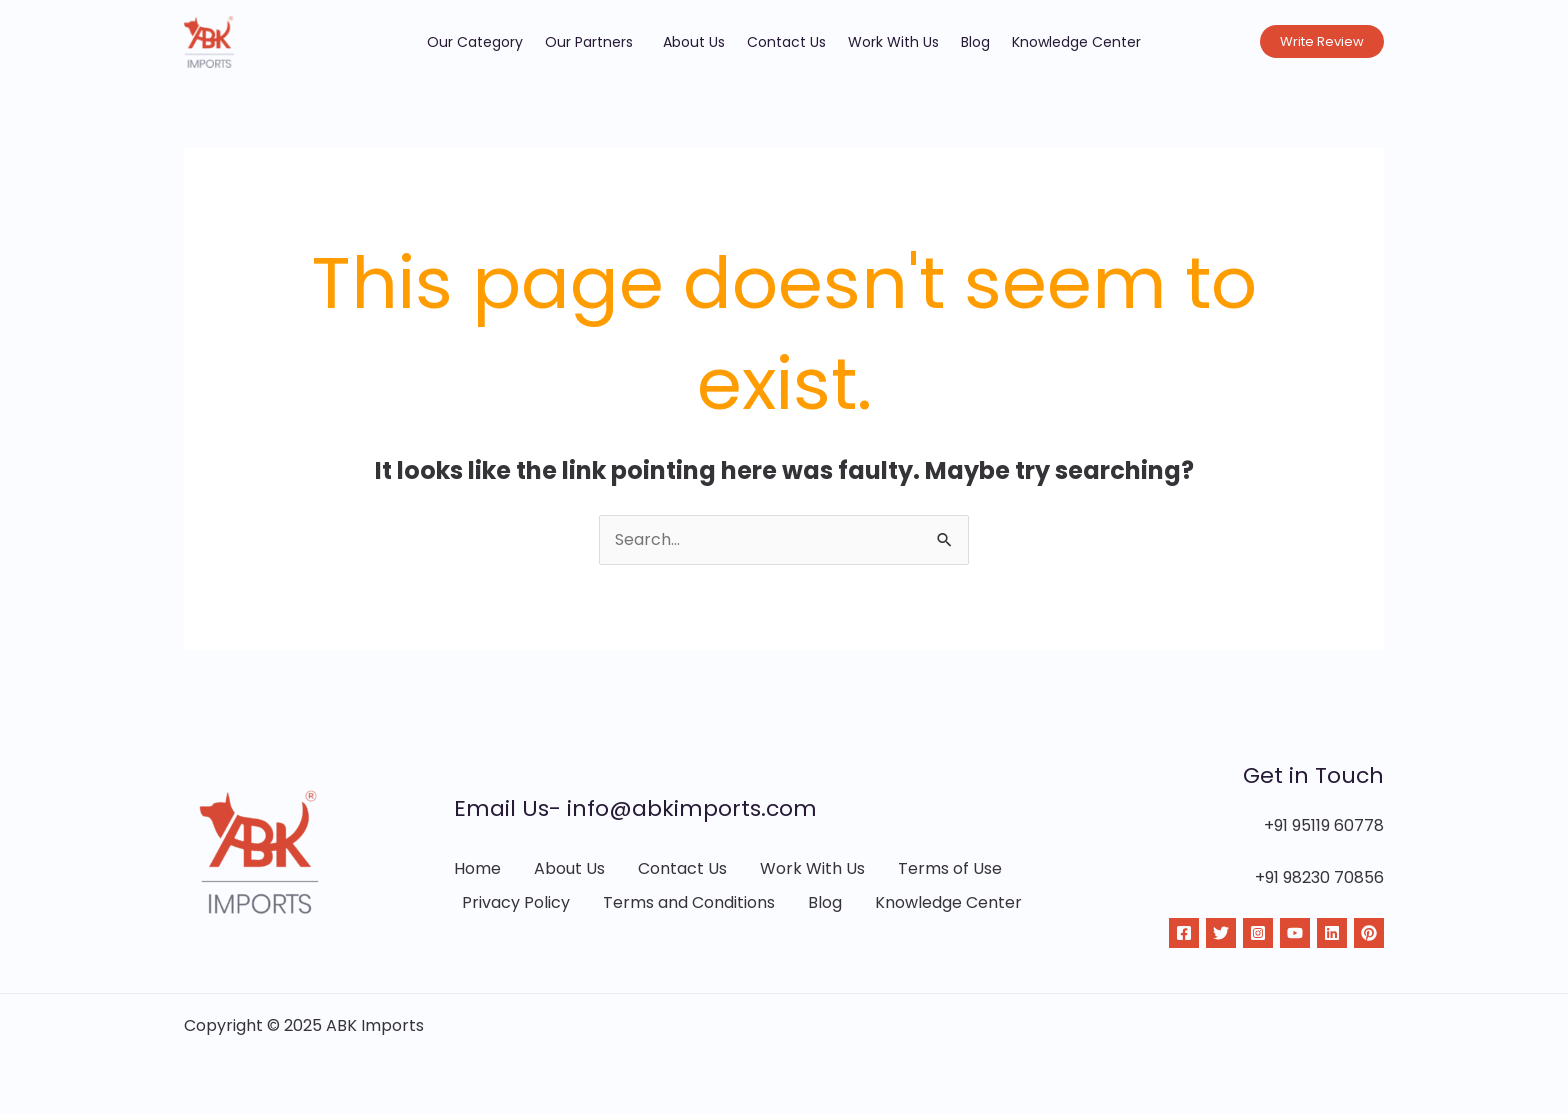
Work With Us (893, 42)
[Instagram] (1258, 933)
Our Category (475, 42)
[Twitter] (1221, 933)
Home (477, 868)
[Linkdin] (1332, 933)
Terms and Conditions (689, 902)
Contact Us (786, 42)
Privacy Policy (516, 902)
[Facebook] (1184, 933)
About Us (694, 42)
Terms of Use (950, 868)
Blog (975, 42)
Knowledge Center (1076, 42)
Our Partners (593, 42)
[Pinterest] (1369, 933)
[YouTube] (1295, 933)
